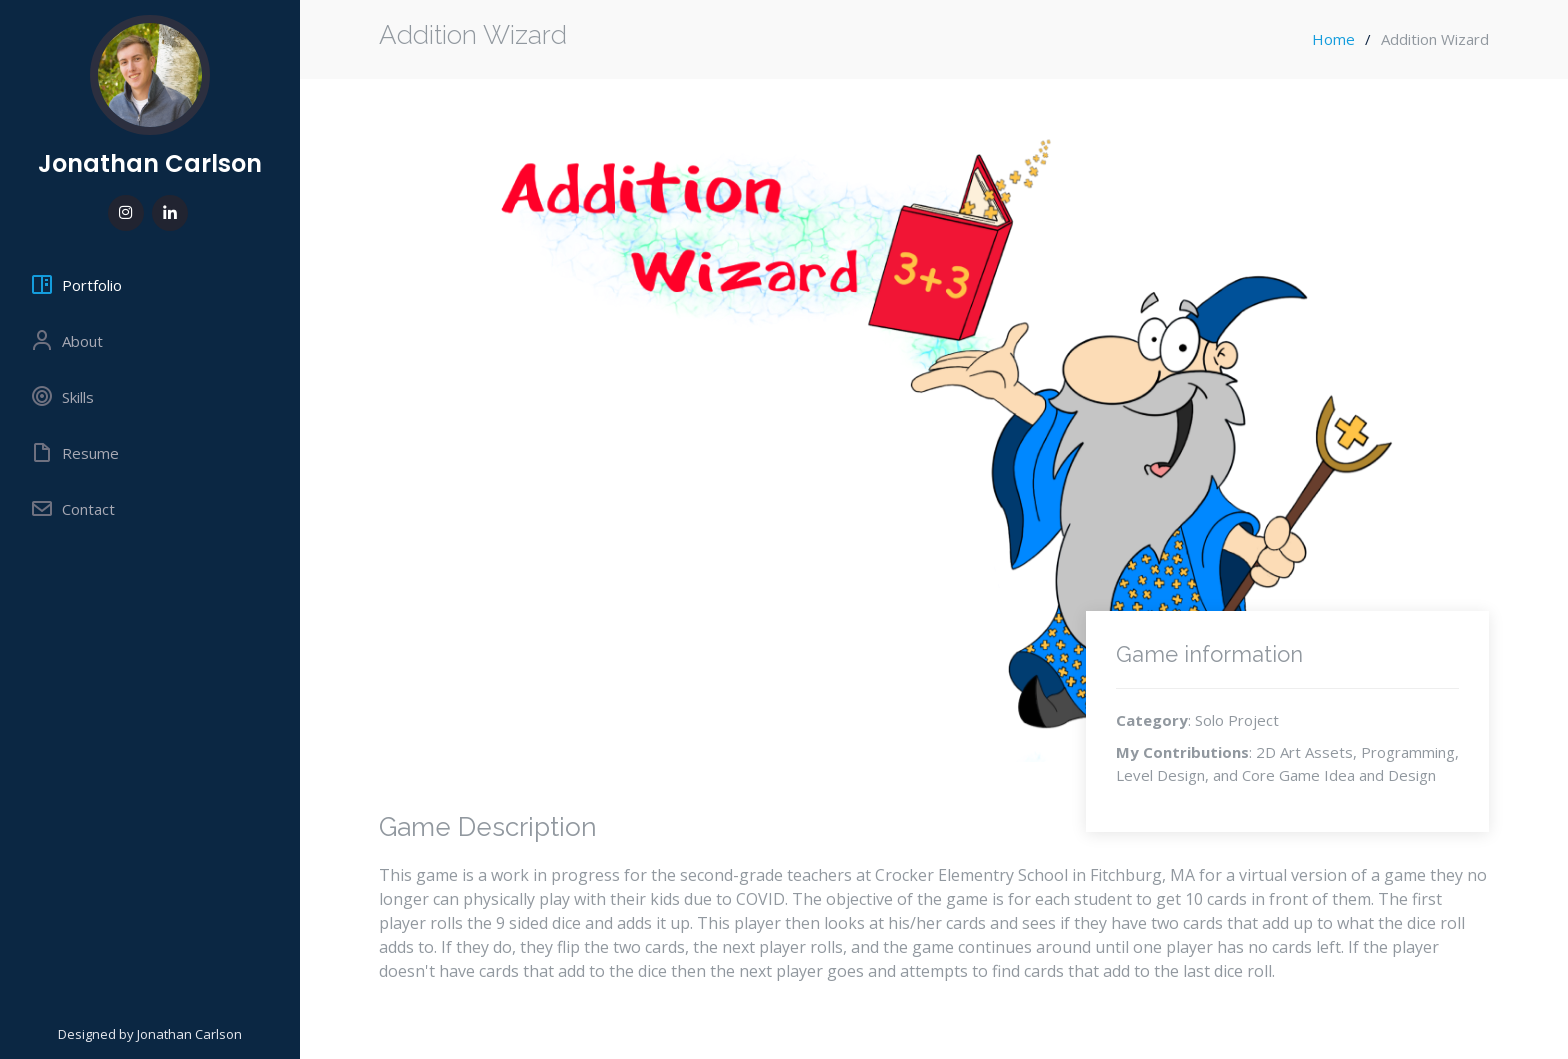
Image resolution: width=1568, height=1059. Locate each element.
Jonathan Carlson (150, 163)
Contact (72, 509)
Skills (62, 397)
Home (1333, 39)
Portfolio (76, 285)
